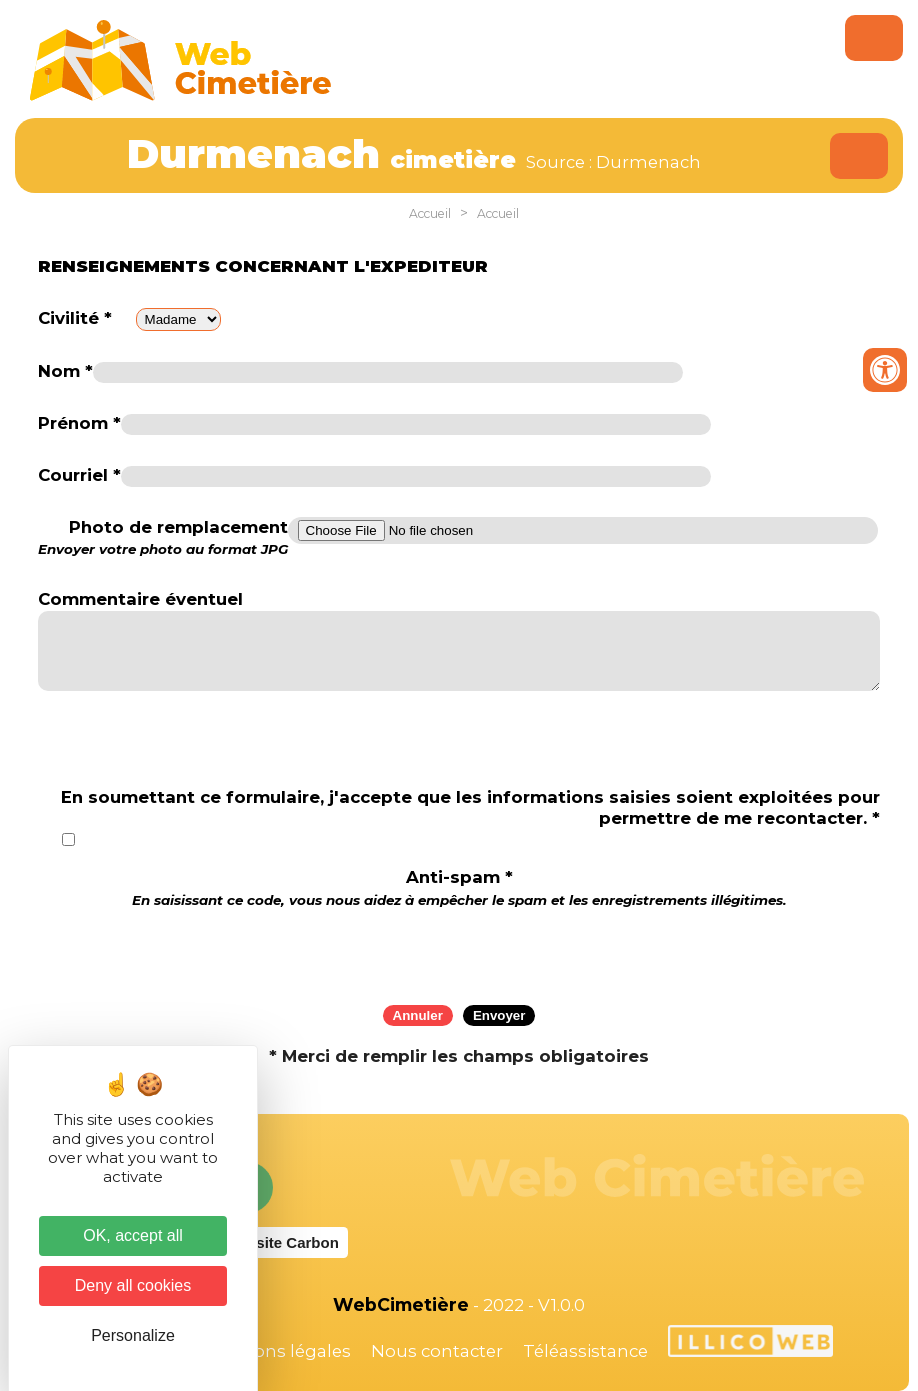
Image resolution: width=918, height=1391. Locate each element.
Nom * (65, 371)
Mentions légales (278, 1351)
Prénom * (79, 423)
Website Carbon (282, 1242)
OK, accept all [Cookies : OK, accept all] (133, 1235)
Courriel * (79, 475)
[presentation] (459, 950)
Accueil (430, 213)
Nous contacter (437, 1351)
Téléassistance (585, 1351)
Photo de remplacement (163, 538)
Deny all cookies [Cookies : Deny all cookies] (133, 1285)
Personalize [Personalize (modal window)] (133, 1335)
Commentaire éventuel (140, 599)
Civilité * (75, 318)
